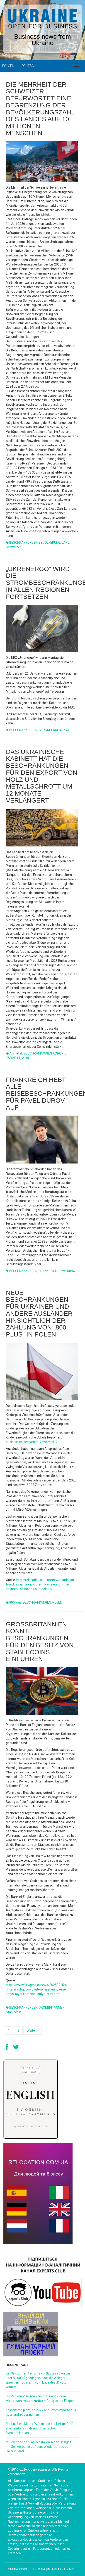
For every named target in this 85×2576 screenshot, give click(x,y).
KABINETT (13, 1058)
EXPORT (59, 1053)
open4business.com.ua (26, 2569)
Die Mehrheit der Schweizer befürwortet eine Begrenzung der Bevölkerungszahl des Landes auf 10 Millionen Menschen (40, 109)
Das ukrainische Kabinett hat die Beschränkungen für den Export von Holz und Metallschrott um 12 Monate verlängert (41, 776)
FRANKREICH (48, 1271)
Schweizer (13, 547)
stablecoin (13, 2012)
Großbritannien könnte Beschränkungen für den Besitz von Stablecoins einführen (40, 1642)
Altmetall (15, 1053)
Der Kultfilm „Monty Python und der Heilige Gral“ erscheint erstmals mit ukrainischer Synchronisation (39, 2428)
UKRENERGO (60, 730)
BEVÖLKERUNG (49, 542)
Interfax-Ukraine (61, 2569)
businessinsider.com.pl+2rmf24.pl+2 (32, 1442)
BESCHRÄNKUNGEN (23, 542)
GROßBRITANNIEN (52, 2007)
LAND (65, 542)
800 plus (15, 1602)
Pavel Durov (66, 1271)
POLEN (57, 1602)
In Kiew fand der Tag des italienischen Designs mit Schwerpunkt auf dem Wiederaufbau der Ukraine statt (38, 2446)
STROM (44, 730)
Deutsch (30, 66)
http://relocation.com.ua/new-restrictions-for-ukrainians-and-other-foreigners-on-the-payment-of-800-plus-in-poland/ (41, 1584)
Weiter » (32, 2030)
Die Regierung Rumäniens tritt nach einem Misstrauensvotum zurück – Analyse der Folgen (40, 2398)
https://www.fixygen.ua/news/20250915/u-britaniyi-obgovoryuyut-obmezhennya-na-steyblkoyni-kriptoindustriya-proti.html (37, 1989)
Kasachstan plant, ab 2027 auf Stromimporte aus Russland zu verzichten (41, 2412)
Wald (25, 1058)
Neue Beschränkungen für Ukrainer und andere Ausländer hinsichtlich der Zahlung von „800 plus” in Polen (39, 1313)
